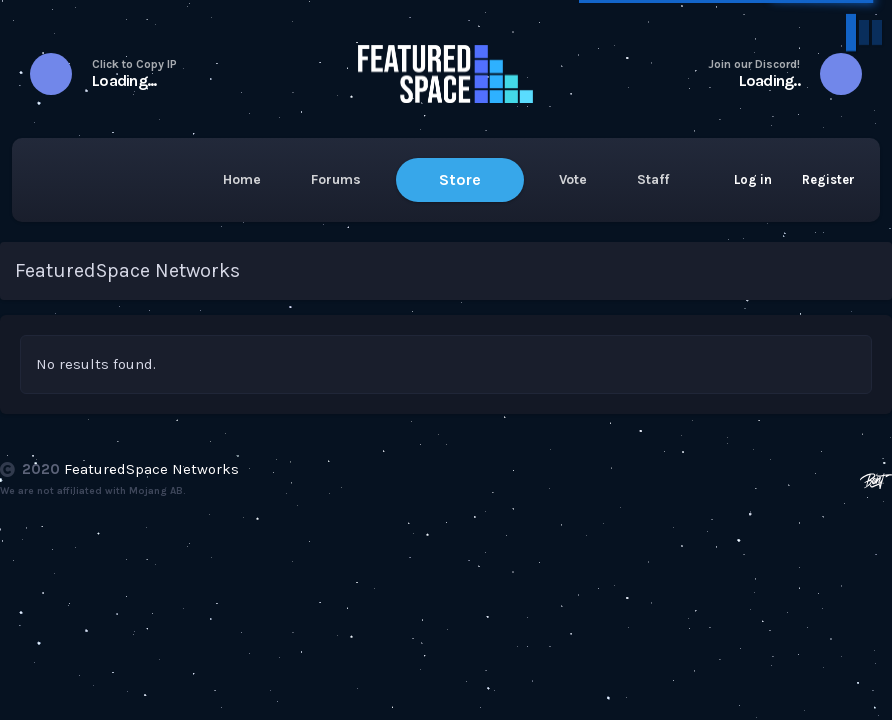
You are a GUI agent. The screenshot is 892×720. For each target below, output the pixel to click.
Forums (336, 179)
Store (460, 179)
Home (242, 179)
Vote (573, 179)
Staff (653, 179)
